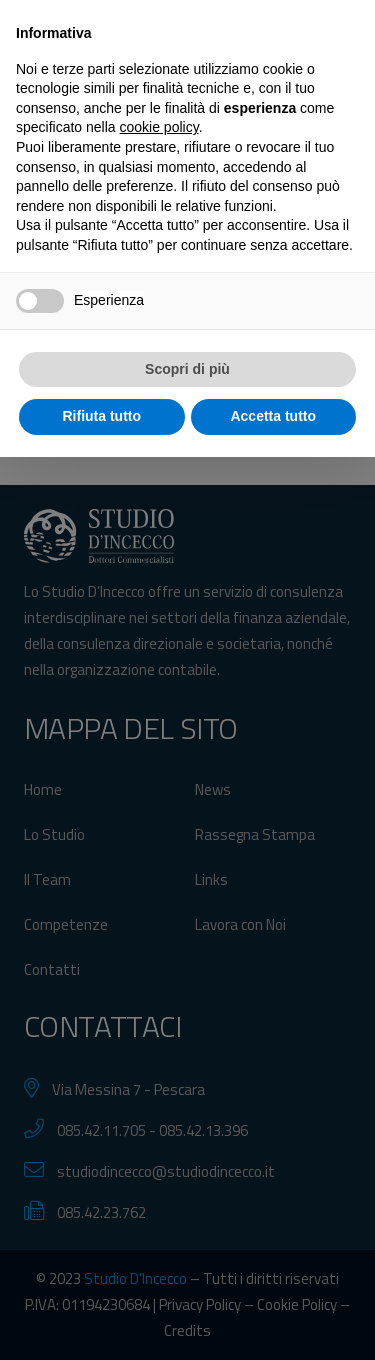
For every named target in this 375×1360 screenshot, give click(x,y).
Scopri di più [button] (187, 1272)
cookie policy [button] (159, 1031)
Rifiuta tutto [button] (101, 1319)
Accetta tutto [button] (273, 1319)
